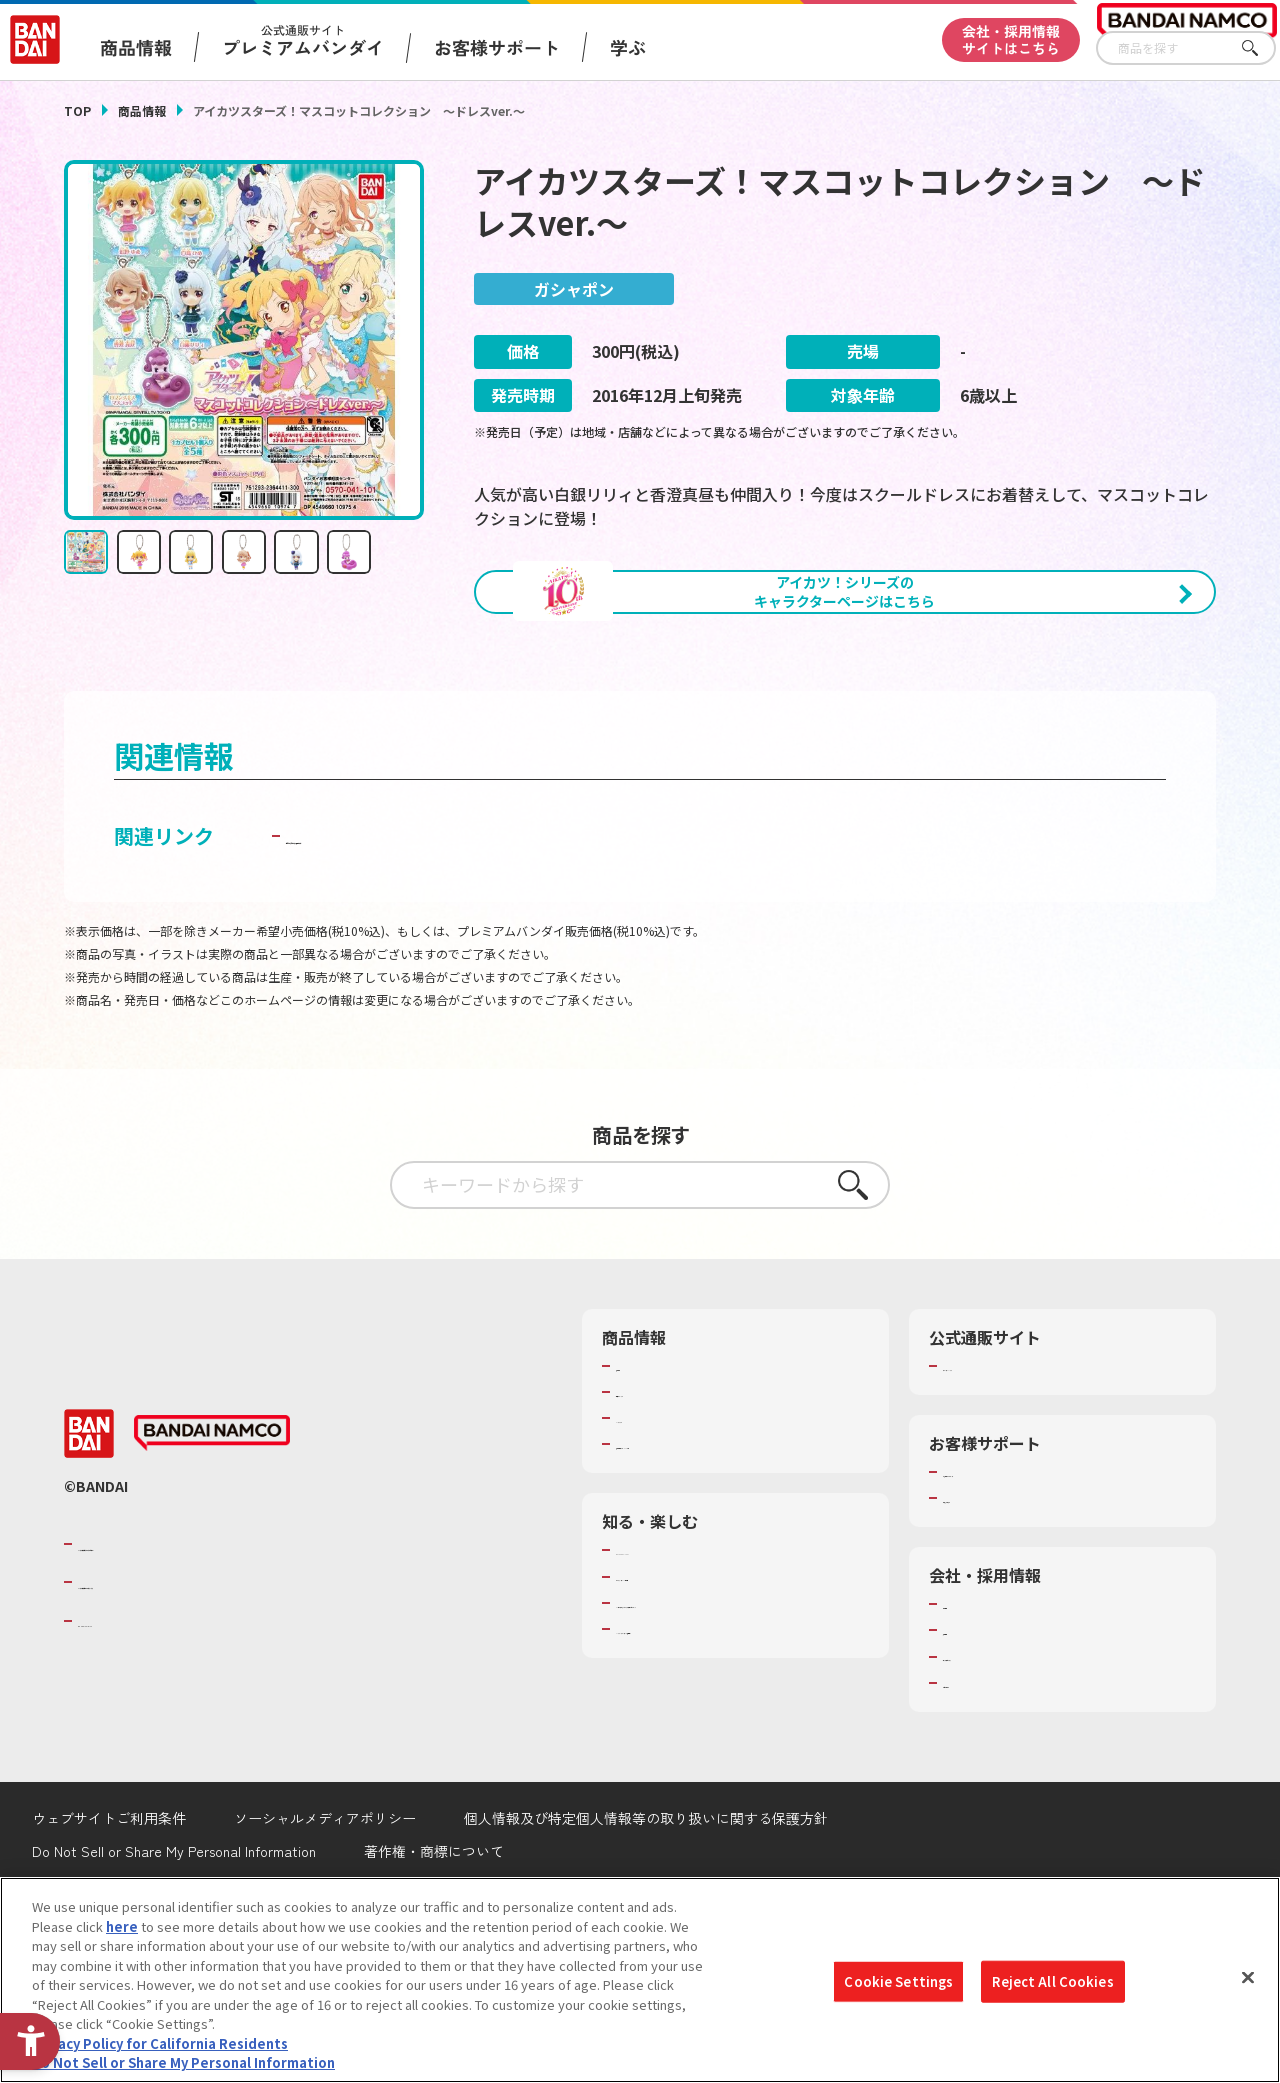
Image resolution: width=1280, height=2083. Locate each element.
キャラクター (654, 1520)
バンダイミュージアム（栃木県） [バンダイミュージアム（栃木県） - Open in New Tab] (713, 1749)
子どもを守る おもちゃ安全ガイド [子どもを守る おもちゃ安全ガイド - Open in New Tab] (438, 937)
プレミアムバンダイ (1001, 1468)
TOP (77, 110)
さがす (1261, 48)
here (122, 1926)
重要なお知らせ (988, 1600)
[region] (640, 1980)
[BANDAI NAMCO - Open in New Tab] (212, 1536)
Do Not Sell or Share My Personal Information (183, 2062)
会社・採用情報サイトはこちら (1011, 39)
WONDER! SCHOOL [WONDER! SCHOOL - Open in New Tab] (672, 1653)
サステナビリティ (994, 1759)
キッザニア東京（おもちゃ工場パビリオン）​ (733, 1714)
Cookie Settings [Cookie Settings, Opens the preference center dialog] (898, 1981)
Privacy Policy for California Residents (160, 2043)
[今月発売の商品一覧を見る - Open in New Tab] (1038, 701)
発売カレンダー (661, 1494)
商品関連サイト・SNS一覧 (693, 1546)
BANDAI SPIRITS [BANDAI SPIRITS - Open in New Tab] (139, 1723)
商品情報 (142, 110)
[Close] (1248, 1978)
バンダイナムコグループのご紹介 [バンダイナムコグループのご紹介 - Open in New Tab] (198, 1646)
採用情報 (969, 1733)
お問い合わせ (982, 1785)
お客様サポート (497, 47)
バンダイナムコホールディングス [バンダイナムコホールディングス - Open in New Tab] (198, 1684)
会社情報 (969, 1706)
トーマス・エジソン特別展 (694, 1679)
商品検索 (642, 1468)
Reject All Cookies (1052, 1981)
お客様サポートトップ (1008, 1574)
